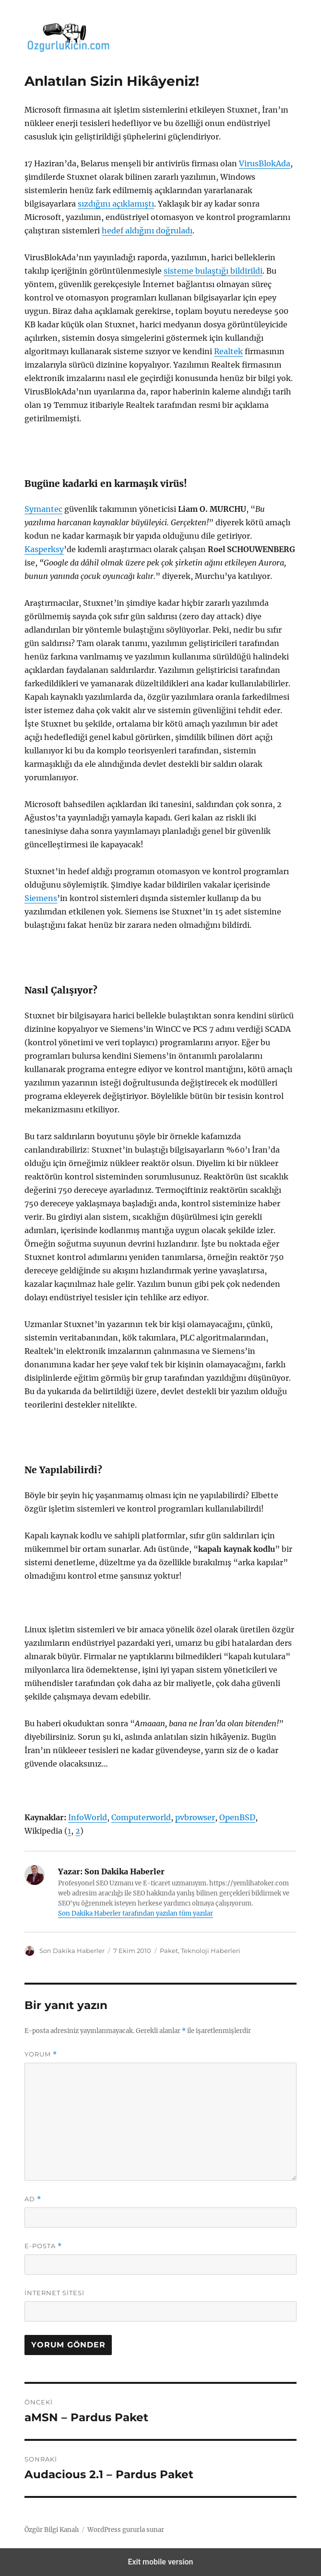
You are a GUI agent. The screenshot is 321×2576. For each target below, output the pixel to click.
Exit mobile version (160, 2561)
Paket (169, 1950)
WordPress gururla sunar (125, 2530)
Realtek (228, 351)
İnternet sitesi (54, 2293)
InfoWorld (87, 1817)
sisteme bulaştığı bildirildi (213, 271)
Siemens (40, 898)
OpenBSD (237, 1817)
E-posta (43, 2246)
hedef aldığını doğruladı (147, 230)
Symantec (43, 509)
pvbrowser (195, 1817)
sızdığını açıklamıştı (116, 203)
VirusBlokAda (264, 163)
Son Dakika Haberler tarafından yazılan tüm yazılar (135, 1913)
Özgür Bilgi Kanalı (51, 2530)
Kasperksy (44, 549)
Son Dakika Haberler (72, 1950)
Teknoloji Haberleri (210, 1950)
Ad (32, 2199)
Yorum (40, 2054)
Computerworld (141, 1817)
